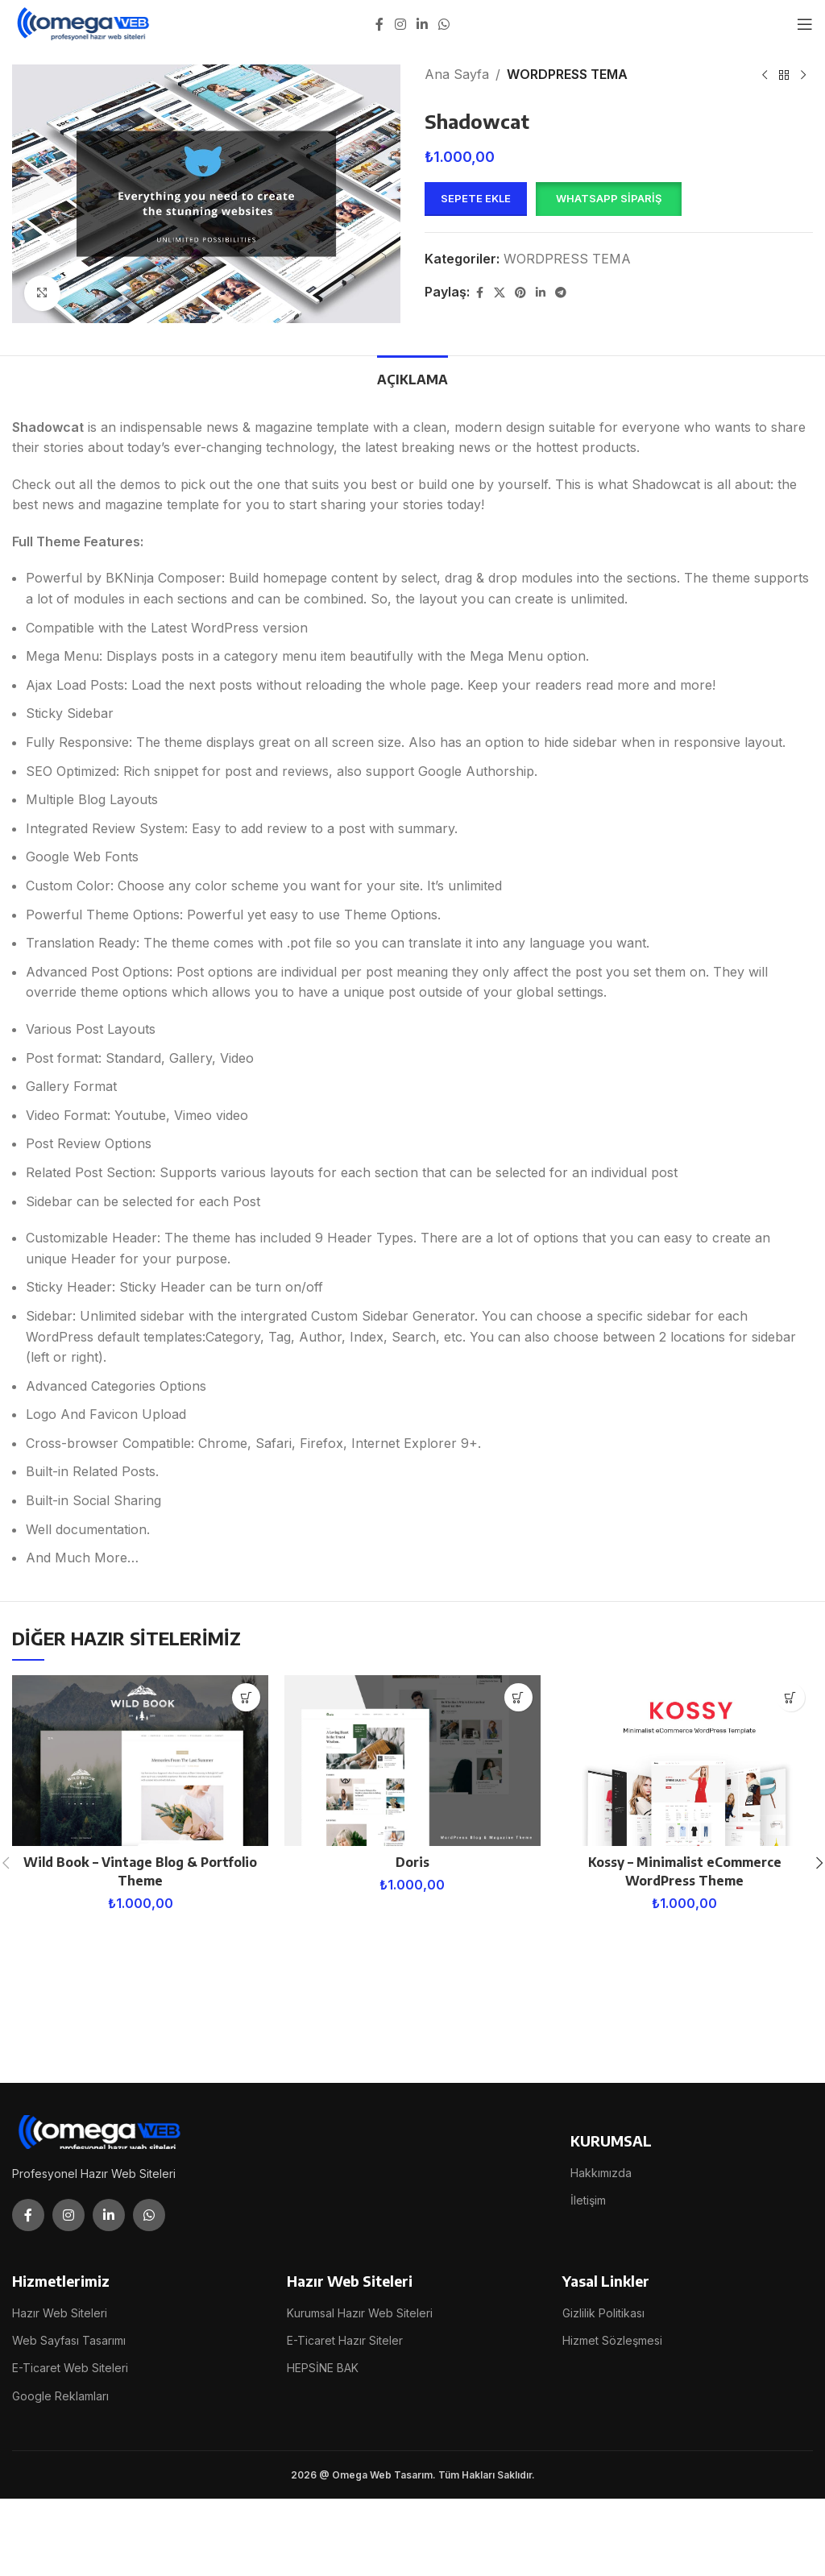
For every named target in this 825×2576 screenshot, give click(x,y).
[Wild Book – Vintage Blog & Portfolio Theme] (140, 1760)
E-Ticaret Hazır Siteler (345, 2340)
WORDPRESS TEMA (567, 74)
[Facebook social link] (379, 24)
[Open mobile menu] (805, 24)
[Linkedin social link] (422, 24)
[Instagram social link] (400, 24)
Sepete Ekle (476, 198)
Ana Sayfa (457, 74)
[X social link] (499, 293)
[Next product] (803, 75)
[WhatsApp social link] (444, 24)
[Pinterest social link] (520, 293)
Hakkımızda (601, 2173)
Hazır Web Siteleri (59, 2313)
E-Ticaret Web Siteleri (70, 2368)
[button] (608, 199)
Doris (412, 1862)
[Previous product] (764, 75)
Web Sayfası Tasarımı (69, 2340)
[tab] (412, 377)
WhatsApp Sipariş (608, 198)
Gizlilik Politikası (603, 2313)
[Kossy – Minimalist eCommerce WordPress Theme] (685, 1760)
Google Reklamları (60, 2396)
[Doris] (412, 1760)
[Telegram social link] (560, 293)
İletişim (588, 2200)
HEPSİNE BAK (323, 2368)
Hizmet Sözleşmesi (612, 2340)
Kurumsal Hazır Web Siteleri (360, 2313)
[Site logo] (84, 23)
